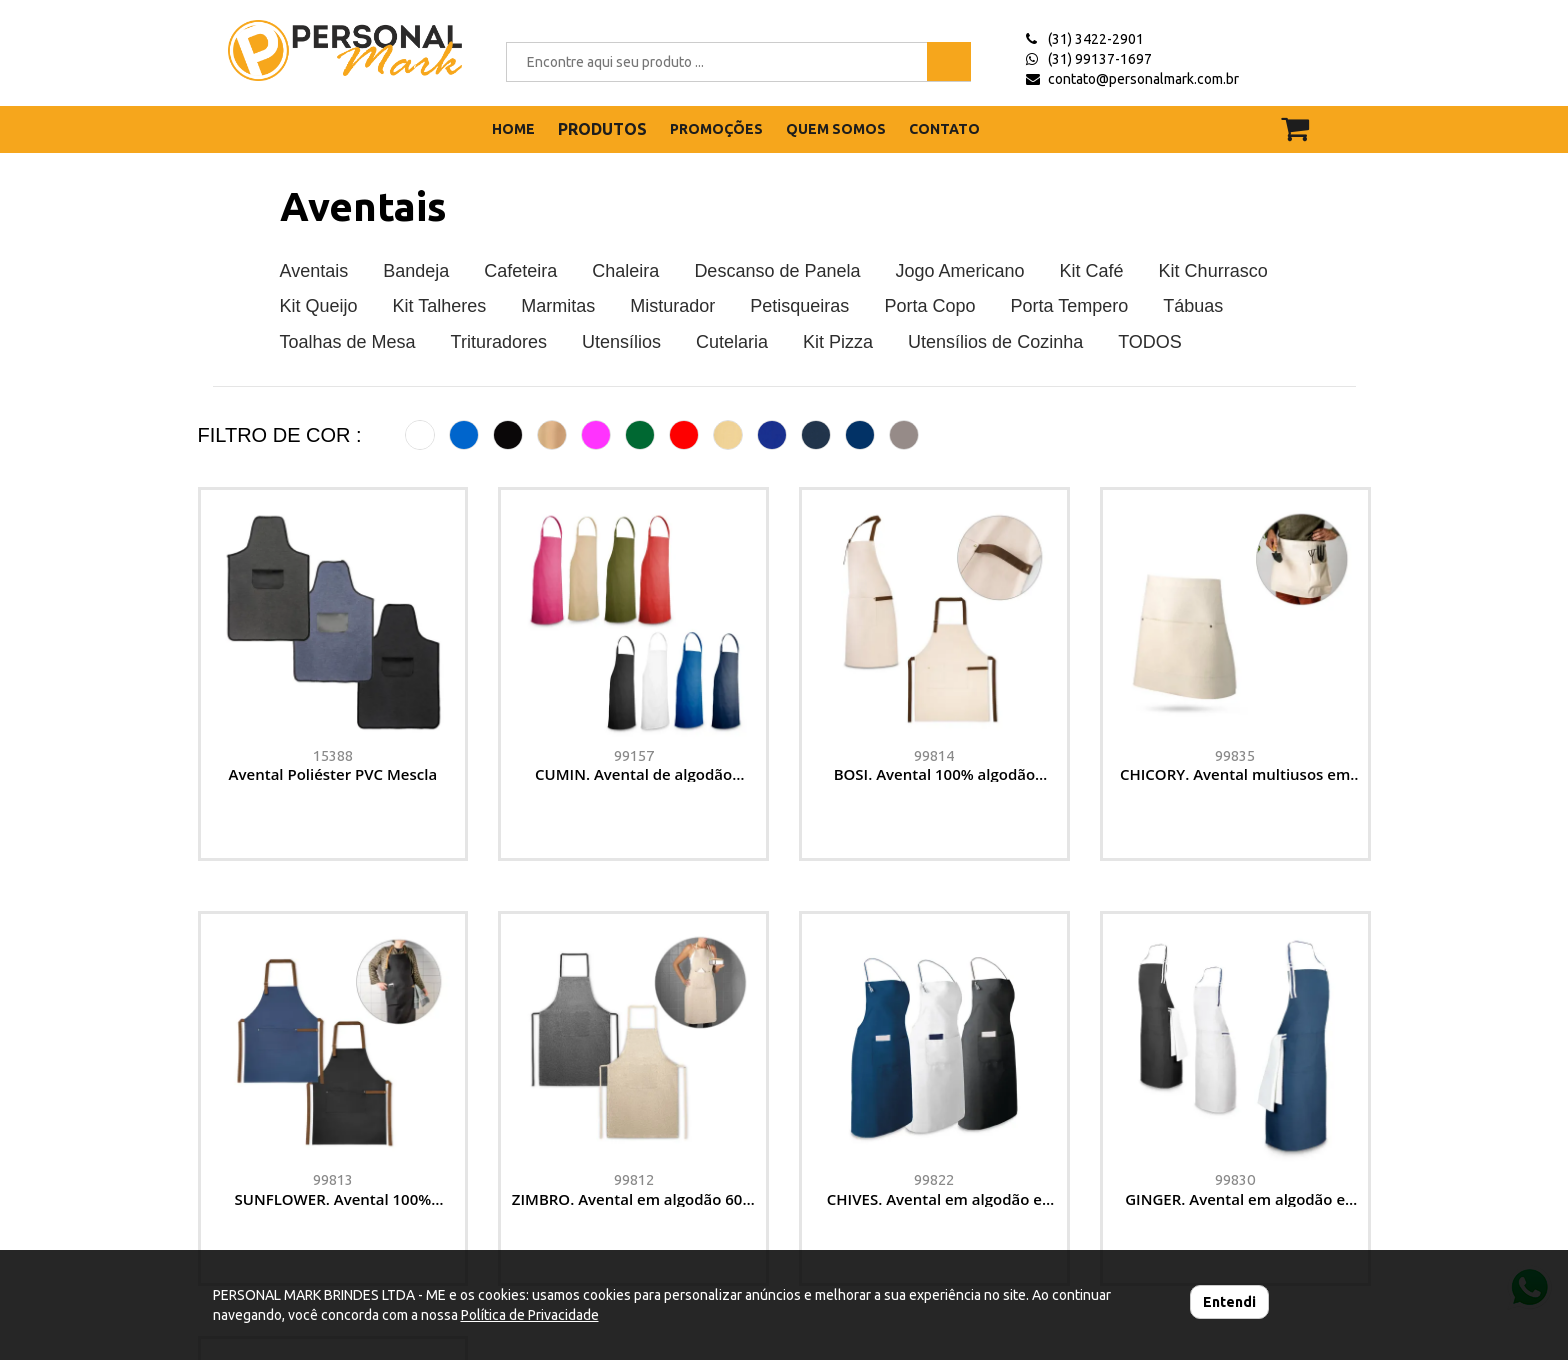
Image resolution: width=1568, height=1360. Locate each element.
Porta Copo (929, 306)
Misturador (672, 306)
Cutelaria (732, 342)
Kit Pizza (838, 342)
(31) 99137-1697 (1100, 59)
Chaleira (625, 271)
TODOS (1150, 342)
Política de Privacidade (530, 1315)
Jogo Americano (960, 271)
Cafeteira (520, 271)
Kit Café (1092, 271)
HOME (513, 129)
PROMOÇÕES (716, 129)
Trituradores (499, 342)
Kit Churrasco (1213, 271)
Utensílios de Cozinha (995, 342)
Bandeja (416, 271)
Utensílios (621, 342)
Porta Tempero (1069, 306)
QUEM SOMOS (836, 129)
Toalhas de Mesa (348, 342)
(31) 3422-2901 (1096, 39)
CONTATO (944, 129)
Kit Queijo (319, 306)
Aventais (363, 206)
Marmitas (558, 306)
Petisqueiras (799, 306)
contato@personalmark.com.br (1143, 79)
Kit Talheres (440, 306)
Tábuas (1193, 306)
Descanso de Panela (777, 271)
